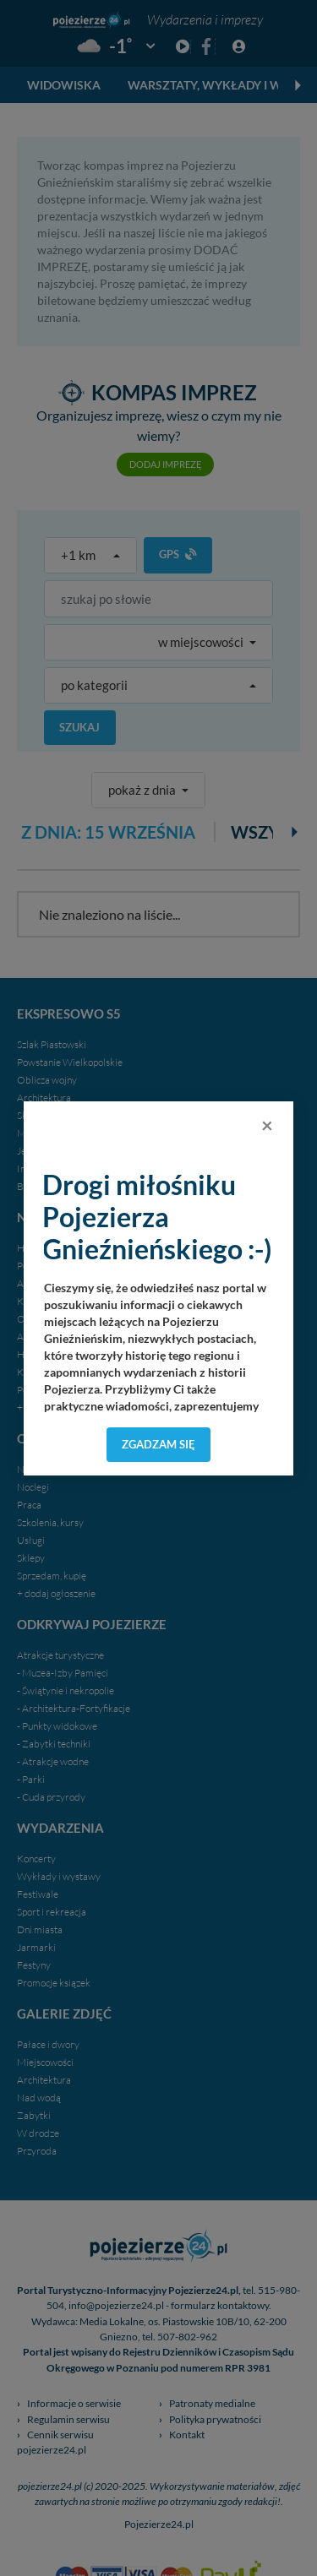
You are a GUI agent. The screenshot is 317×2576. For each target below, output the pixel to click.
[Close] (267, 1125)
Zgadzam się (158, 1444)
